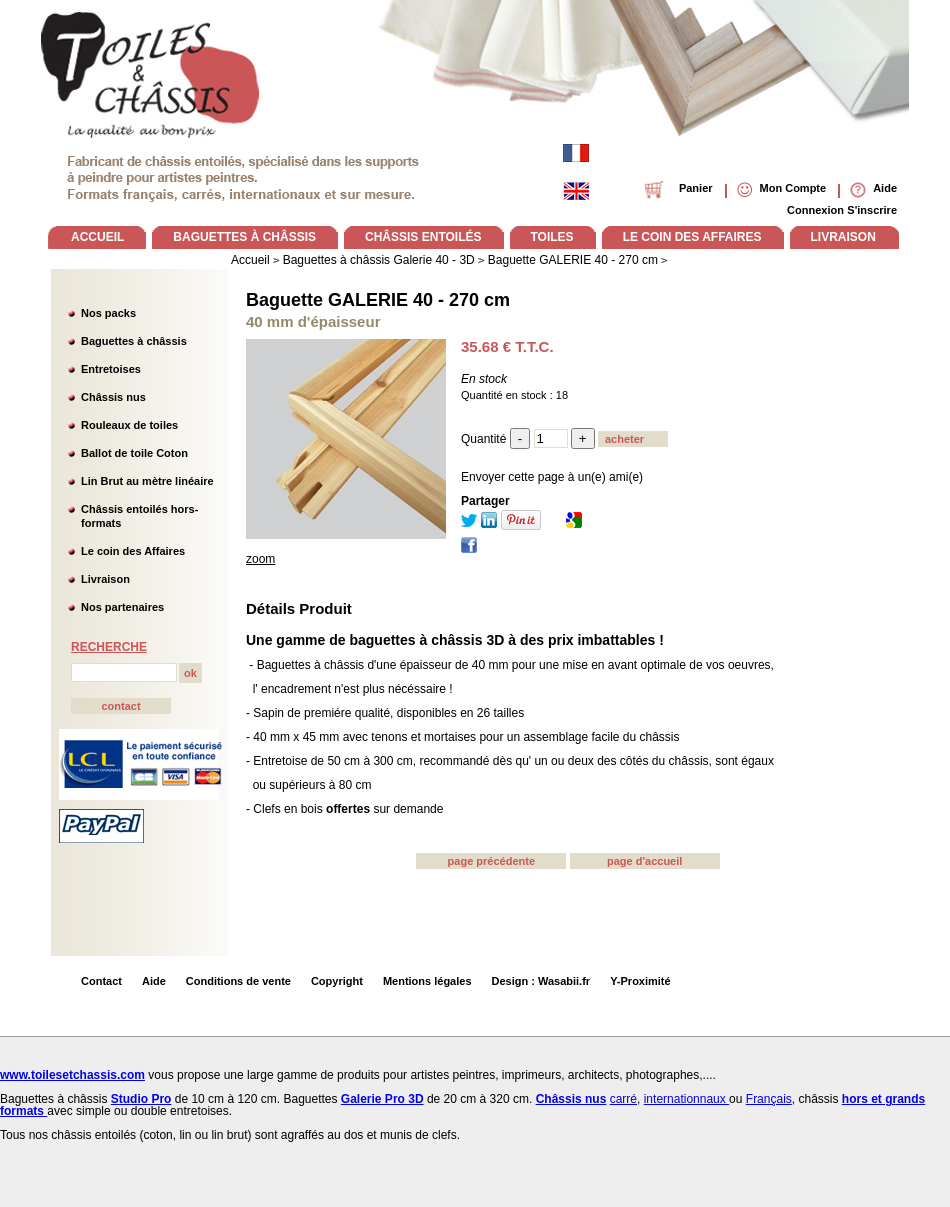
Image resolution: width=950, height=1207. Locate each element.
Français (769, 1099)
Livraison (105, 579)
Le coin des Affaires (133, 551)
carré (623, 1099)
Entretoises (111, 369)
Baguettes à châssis (134, 341)
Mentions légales (427, 981)
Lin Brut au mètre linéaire (147, 481)
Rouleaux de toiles (129, 425)
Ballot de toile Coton (134, 453)
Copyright (337, 981)
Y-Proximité (640, 981)
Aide (154, 981)
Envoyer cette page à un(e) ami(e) (552, 477)
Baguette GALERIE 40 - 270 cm (378, 300)
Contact (101, 981)
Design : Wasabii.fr (541, 981)
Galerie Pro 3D (382, 1099)
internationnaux (686, 1099)
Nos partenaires (122, 607)
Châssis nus (113, 397)
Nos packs (108, 313)
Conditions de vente (238, 981)
